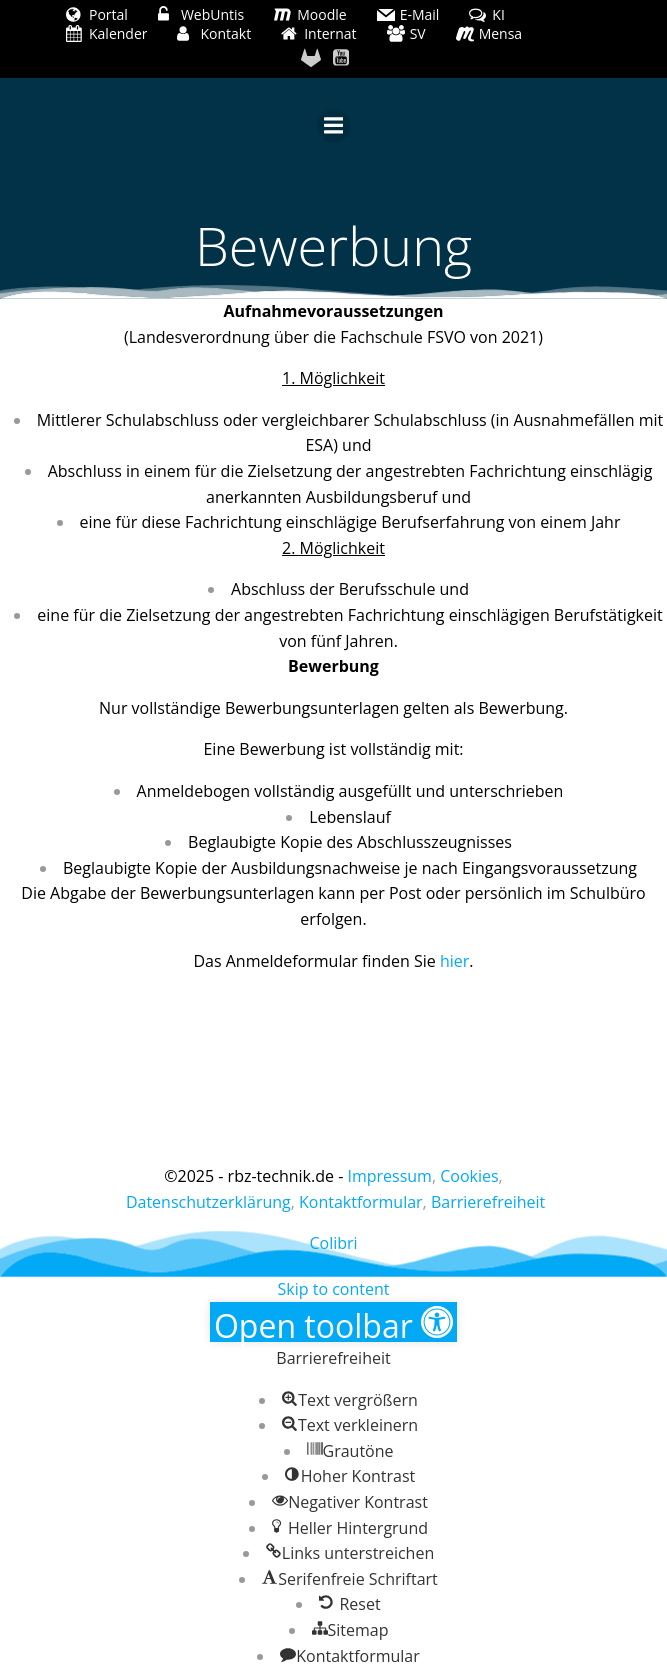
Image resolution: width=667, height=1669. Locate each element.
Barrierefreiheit (488, 1202)
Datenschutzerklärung (208, 1202)
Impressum (389, 1176)
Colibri (333, 1243)
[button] (333, 1322)
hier (454, 961)
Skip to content (334, 1289)
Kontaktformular (361, 1202)
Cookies (469, 1176)
